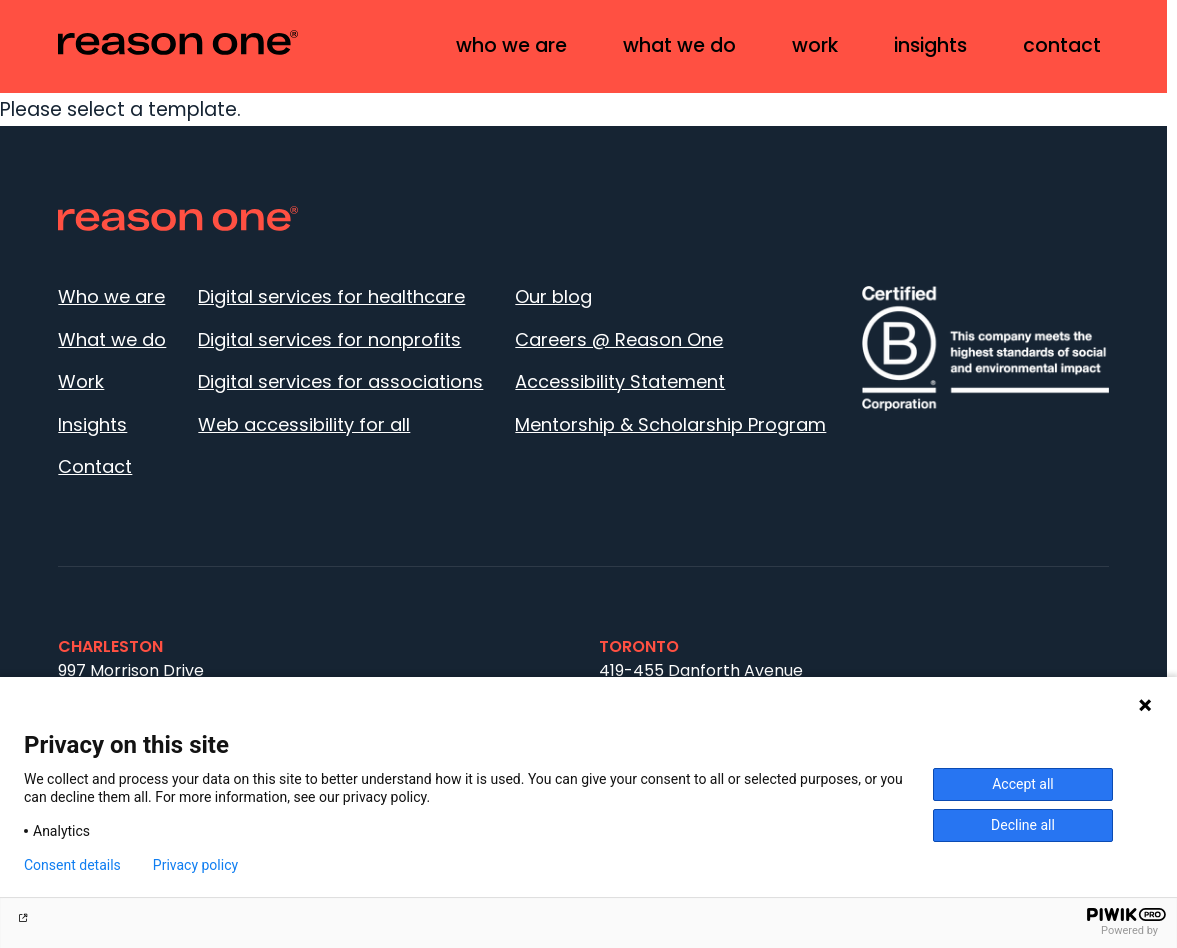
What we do (679, 45)
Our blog (553, 296)
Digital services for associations (340, 381)
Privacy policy (195, 865)
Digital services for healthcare (331, 296)
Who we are (511, 45)
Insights (930, 45)
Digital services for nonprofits (329, 339)
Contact (1062, 45)
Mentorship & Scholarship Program (670, 424)
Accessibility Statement (620, 381)
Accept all (1023, 784)
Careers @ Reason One (619, 339)
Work (815, 45)
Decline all (1023, 825)
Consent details (72, 865)
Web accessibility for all (304, 424)
